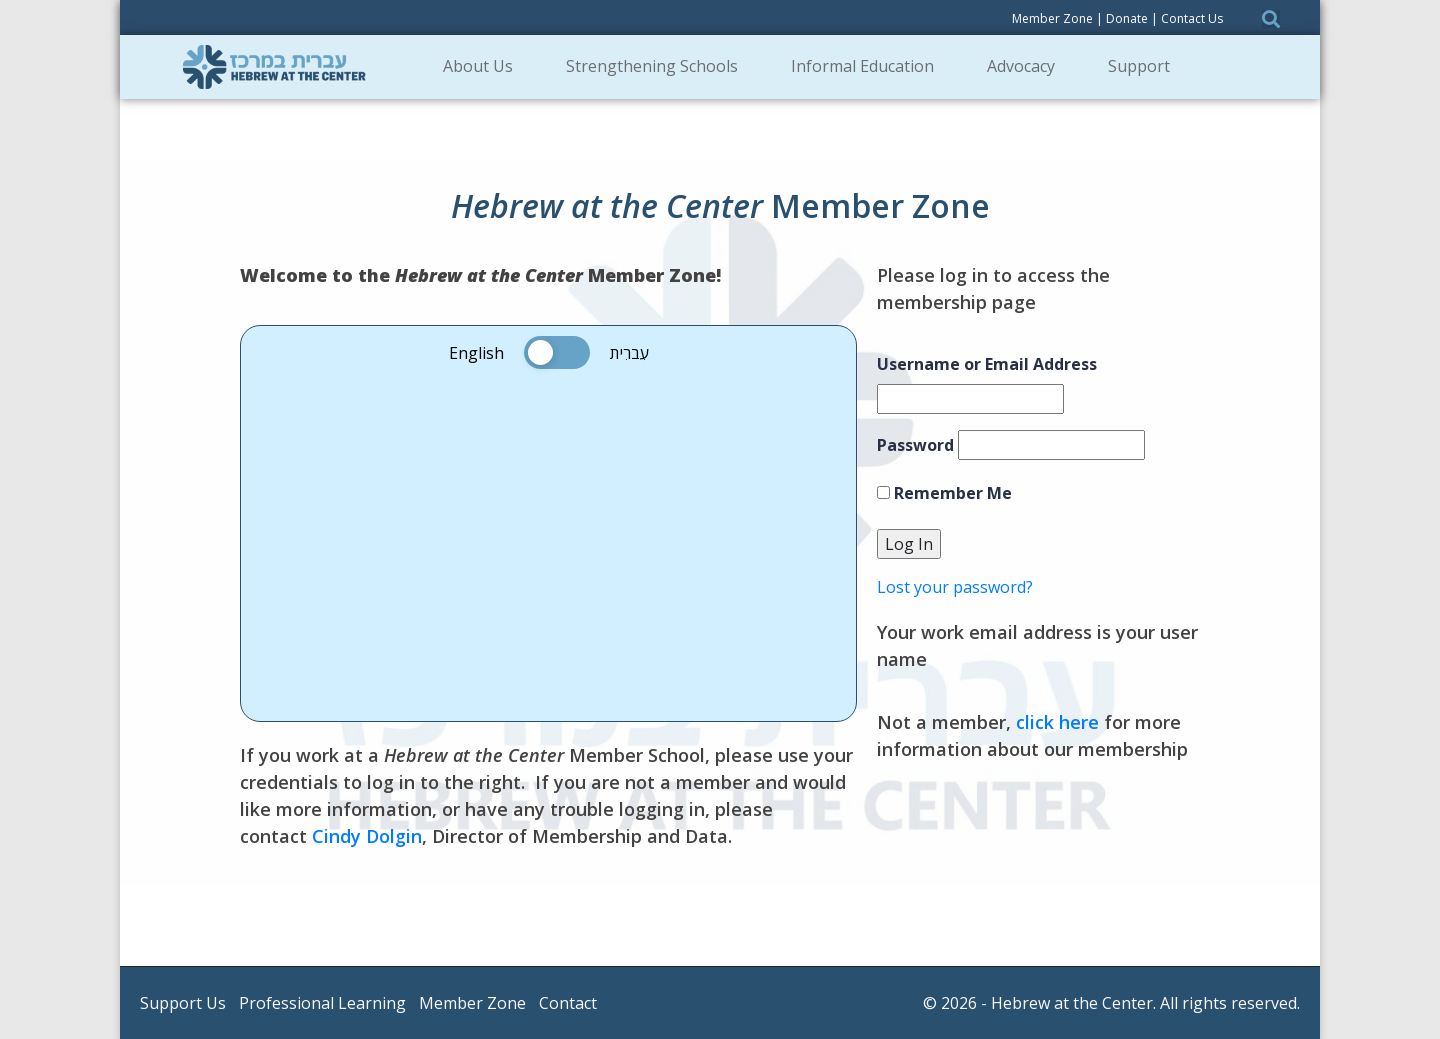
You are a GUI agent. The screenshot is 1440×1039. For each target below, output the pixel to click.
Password (915, 445)
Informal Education (869, 66)
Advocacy (1027, 66)
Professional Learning (322, 1003)
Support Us (183, 1003)
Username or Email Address (987, 364)
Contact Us (1192, 18)
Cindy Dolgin (367, 836)
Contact (568, 1003)
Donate (1127, 18)
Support (1145, 66)
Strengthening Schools (658, 66)
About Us (484, 66)
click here (1057, 722)
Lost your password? (955, 587)
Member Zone (1052, 18)
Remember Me (944, 493)
